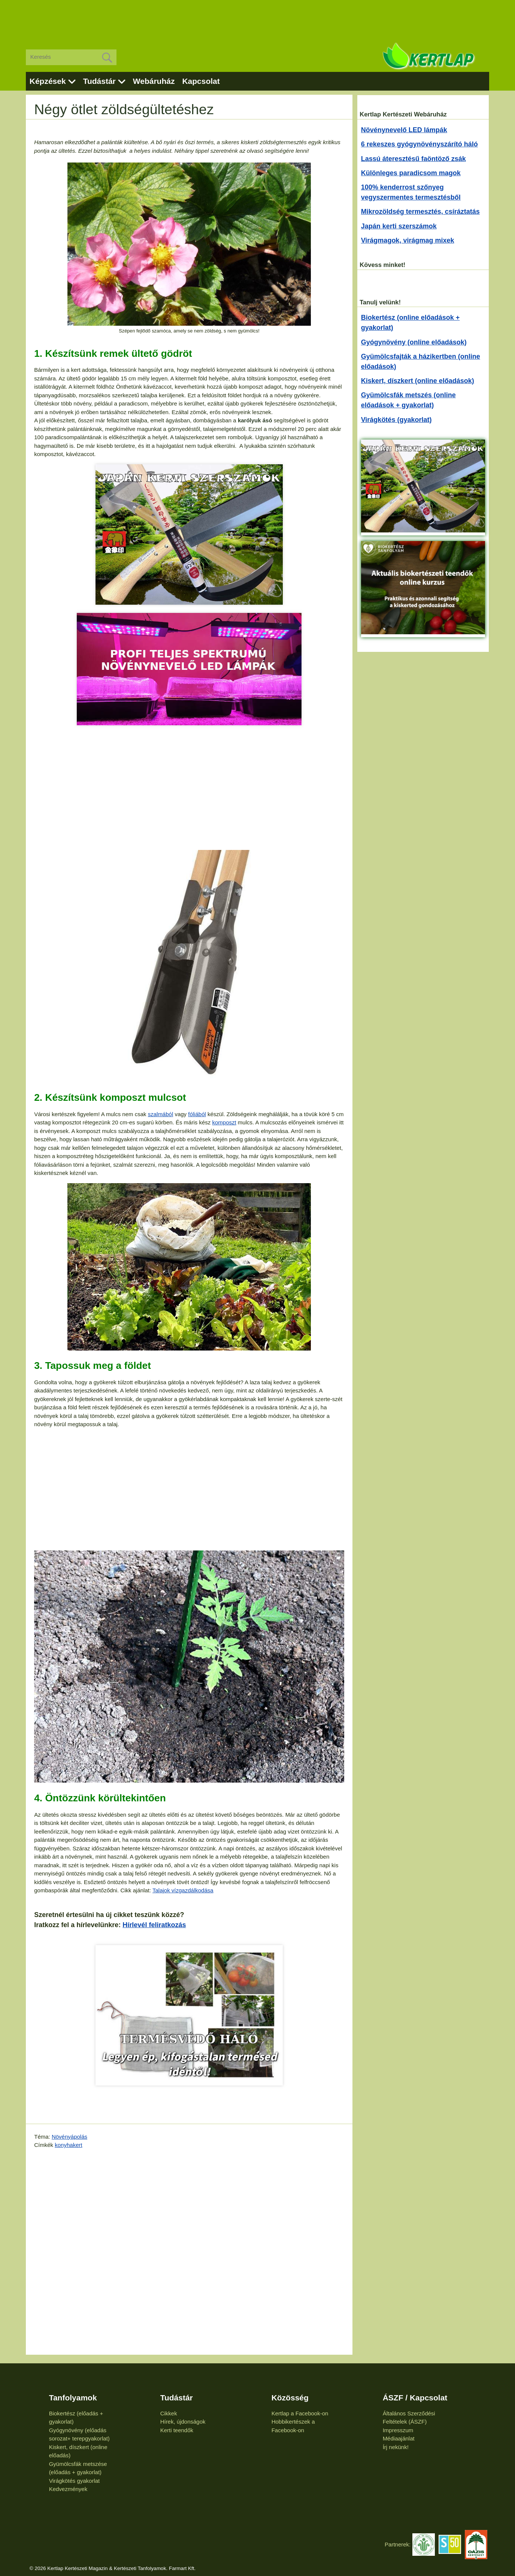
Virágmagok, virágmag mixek (407, 240)
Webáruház (154, 81)
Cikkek (168, 2413)
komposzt (224, 1122)
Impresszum (398, 2430)
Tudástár (99, 81)
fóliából (197, 1114)
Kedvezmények (68, 2489)
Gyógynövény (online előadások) (414, 342)
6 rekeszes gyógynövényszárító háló (419, 144)
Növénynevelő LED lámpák (404, 130)
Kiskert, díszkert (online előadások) (417, 381)
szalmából (160, 1114)
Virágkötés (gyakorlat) (396, 419)
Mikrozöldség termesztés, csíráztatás (420, 211)
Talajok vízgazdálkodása (182, 1890)
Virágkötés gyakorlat (74, 2481)
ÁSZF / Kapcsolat (415, 2397)
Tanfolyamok (73, 2397)
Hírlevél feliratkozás (154, 1925)
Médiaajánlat (399, 2438)
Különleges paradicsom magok (411, 173)
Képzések (48, 81)
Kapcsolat (200, 81)
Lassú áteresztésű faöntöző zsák (413, 158)
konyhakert (68, 2145)
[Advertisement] (257, 19)
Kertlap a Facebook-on (300, 2413)
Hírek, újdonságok (183, 2421)
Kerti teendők (176, 2430)
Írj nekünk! (396, 2447)
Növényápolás (69, 2136)
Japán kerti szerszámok (399, 226)
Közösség (290, 2397)
